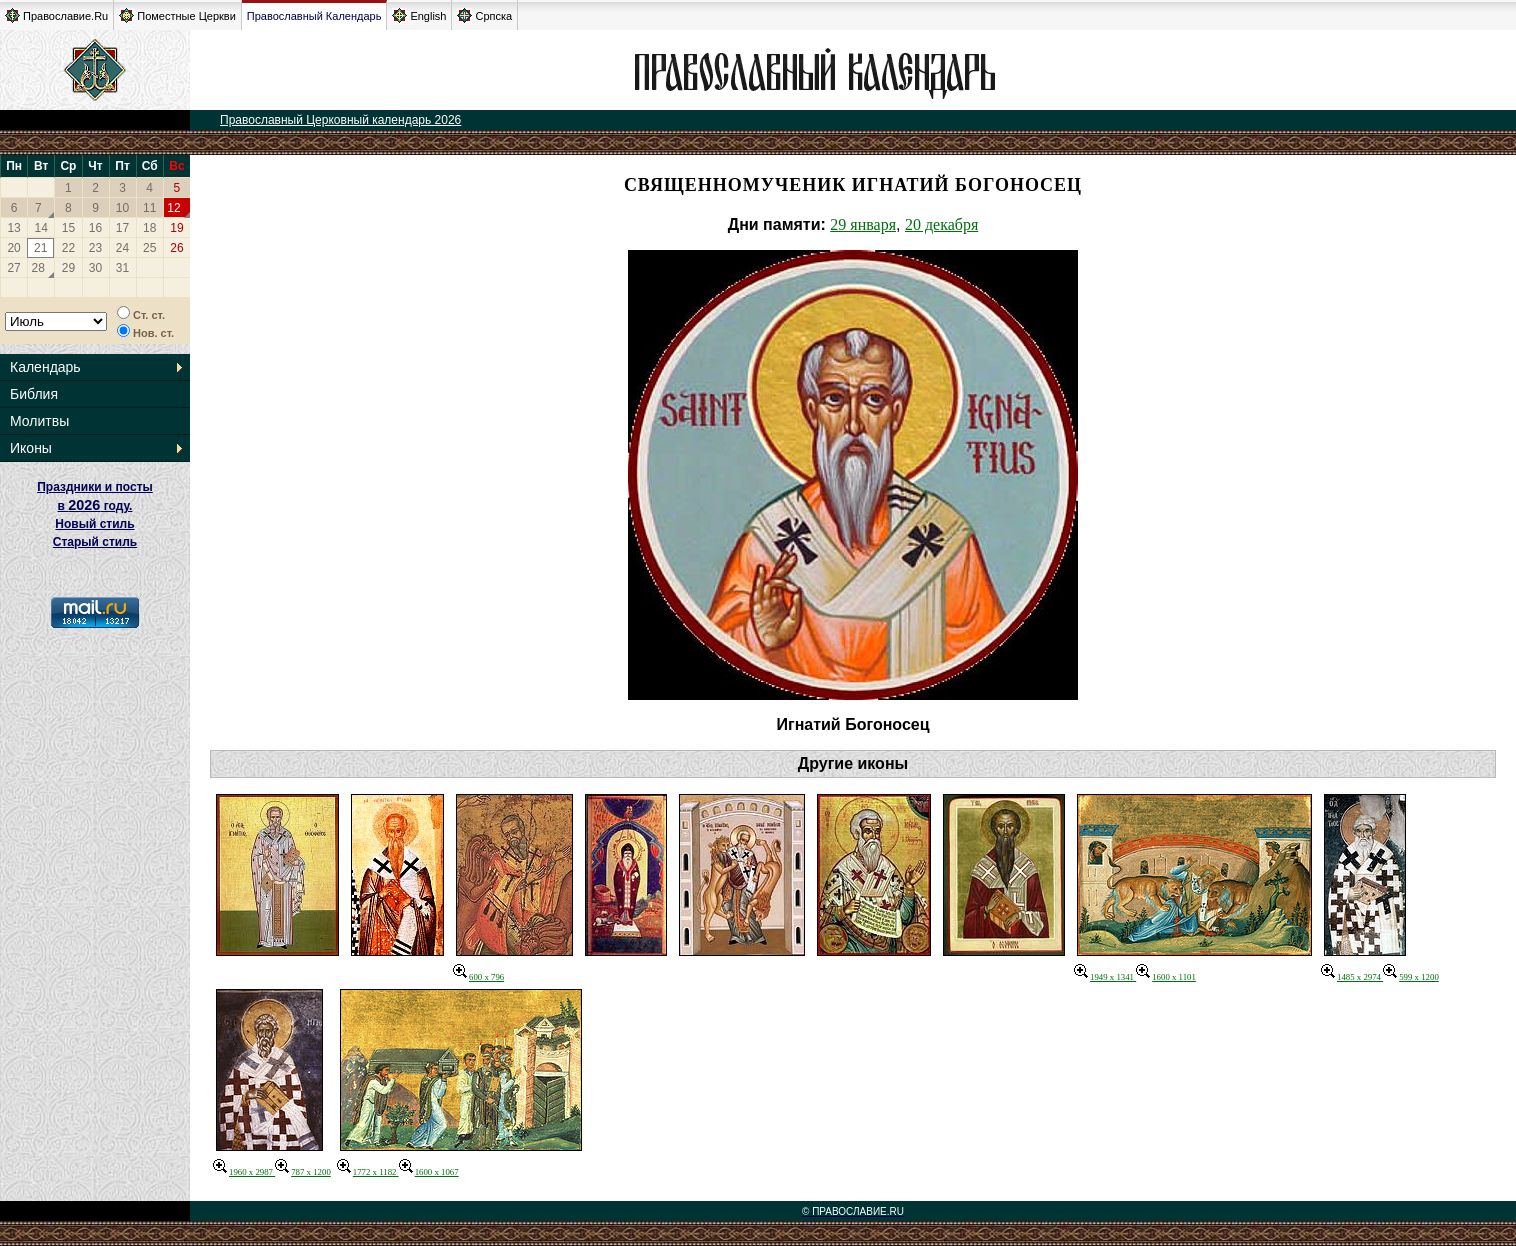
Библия (34, 394)
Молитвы (39, 421)
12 (173, 208)
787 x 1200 (303, 1172)
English (419, 15)
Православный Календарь (314, 16)
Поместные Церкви (177, 15)
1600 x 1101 (1166, 977)
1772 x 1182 (368, 1172)
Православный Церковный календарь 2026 (340, 120)
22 (68, 248)
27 (13, 268)
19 (176, 228)
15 (68, 228)
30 (95, 268)
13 (13, 228)
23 (95, 248)
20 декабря (941, 224)
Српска (484, 15)
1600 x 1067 (429, 1172)
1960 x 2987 (244, 1172)
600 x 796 (478, 977)
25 (149, 248)
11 (149, 208)
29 (68, 268)
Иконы (31, 448)
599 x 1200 (1411, 977)
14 (41, 228)
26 (176, 248)
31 (122, 268)
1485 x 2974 (1352, 977)
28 (38, 268)
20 (13, 248)
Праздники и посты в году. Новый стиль (95, 505)
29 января (863, 224)
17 (122, 228)
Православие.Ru (56, 15)
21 (40, 248)
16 (95, 228)
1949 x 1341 (1105, 977)
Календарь (45, 367)
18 (149, 228)
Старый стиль (95, 542)
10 (122, 208)
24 (122, 248)
